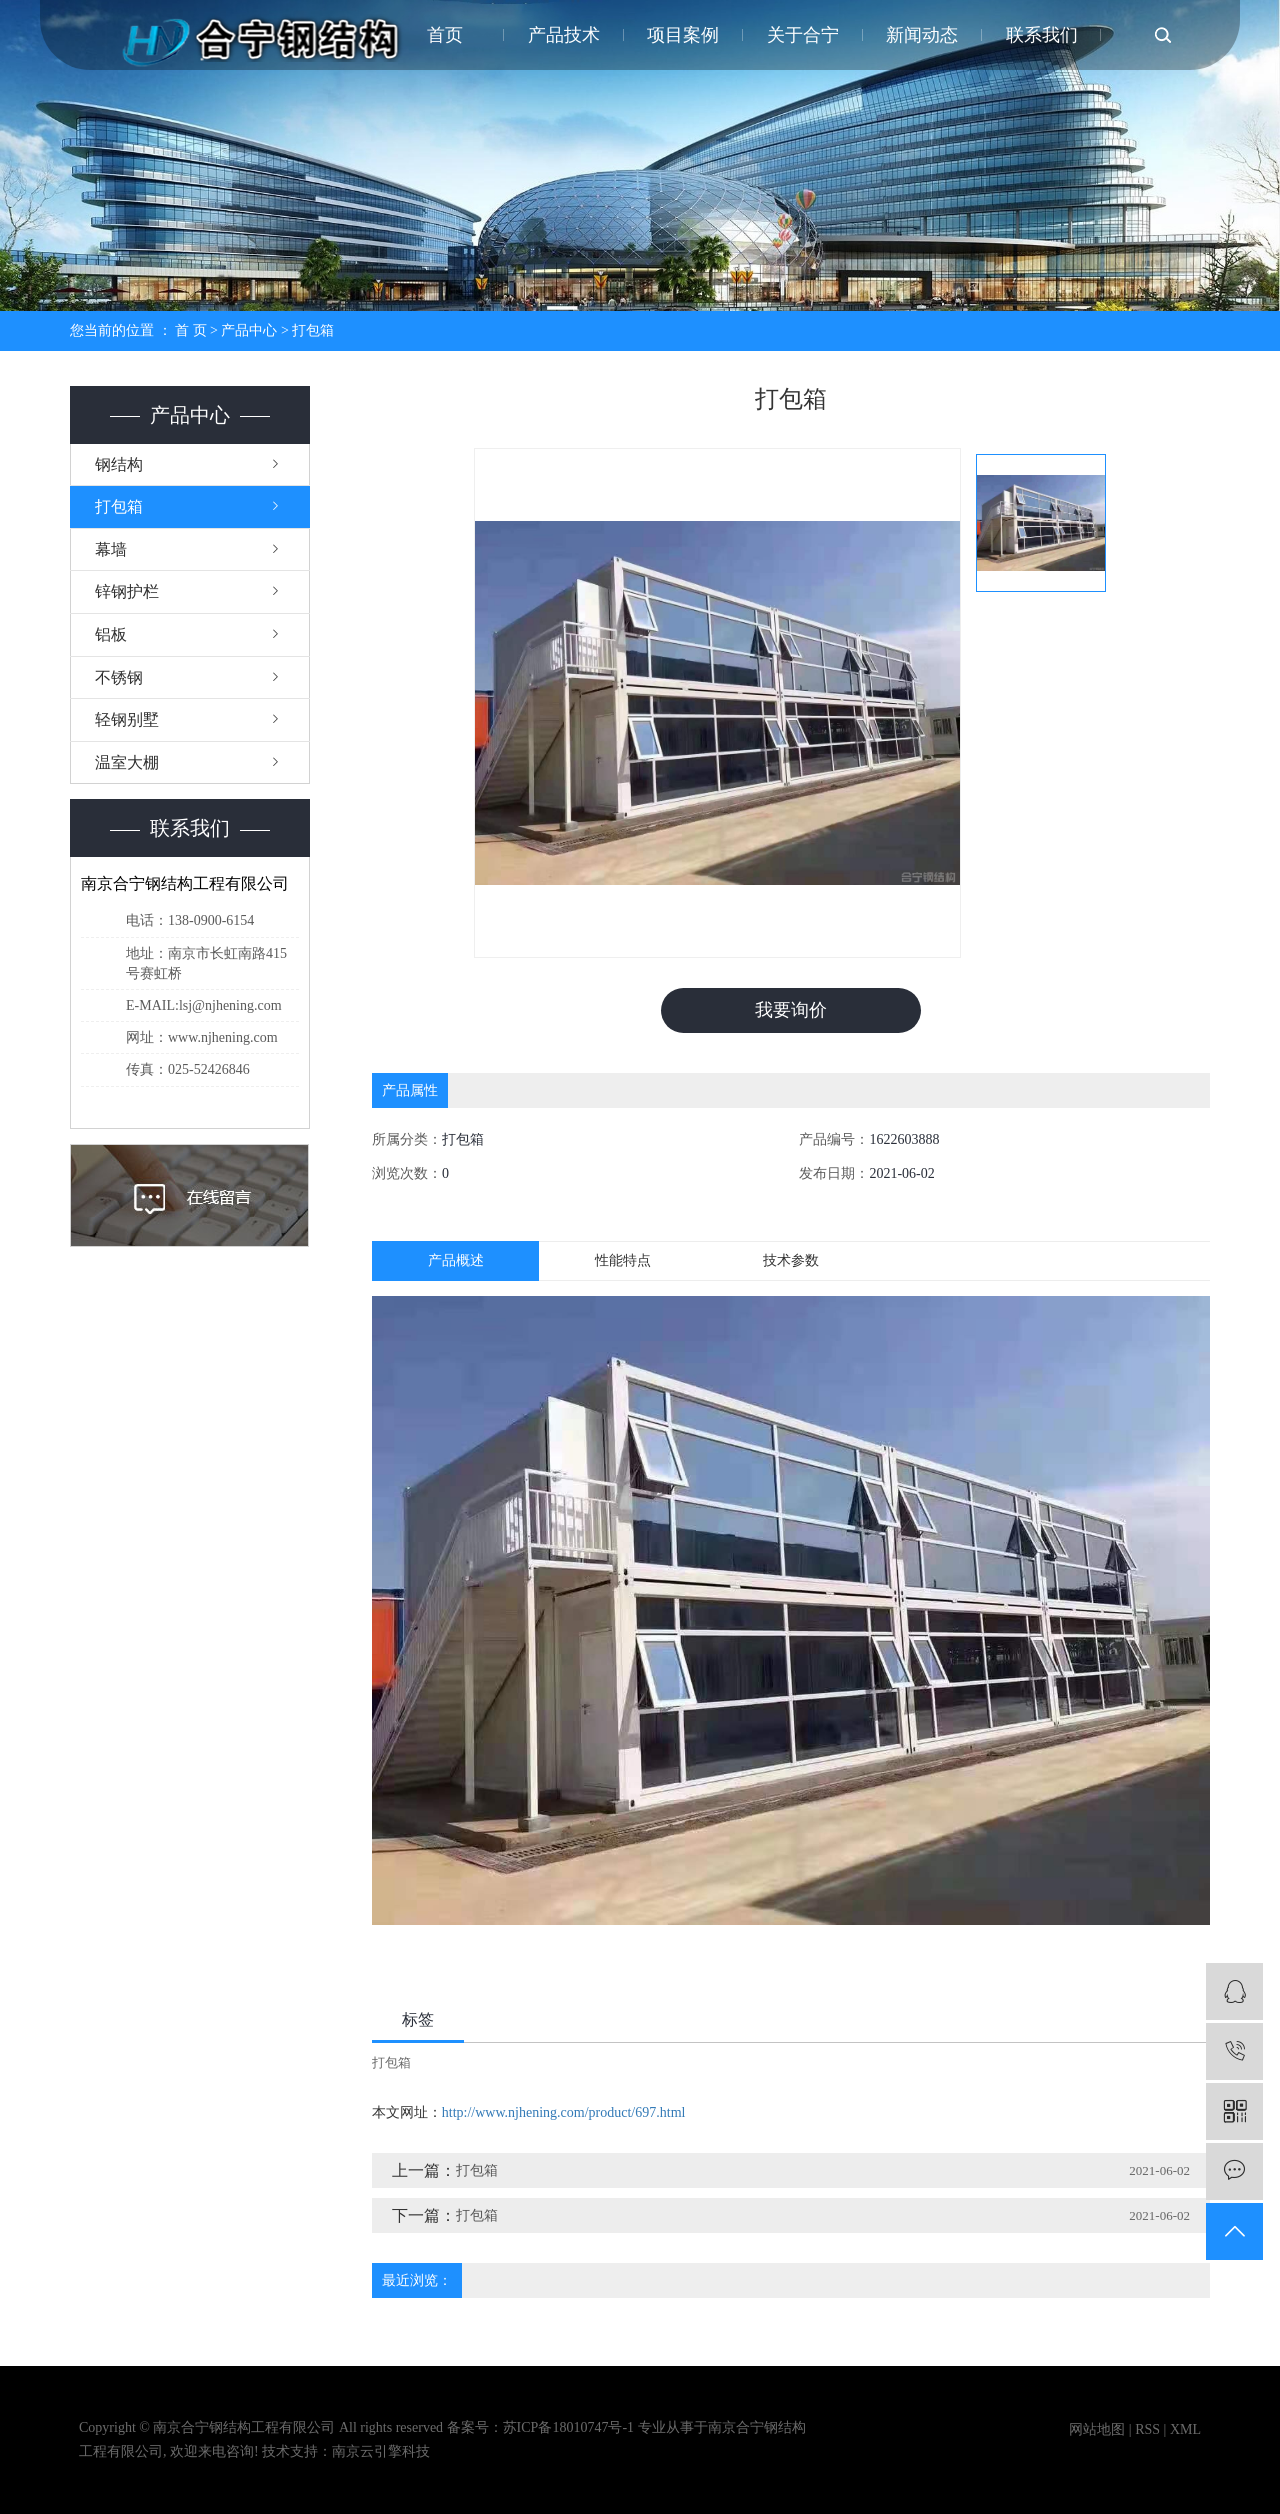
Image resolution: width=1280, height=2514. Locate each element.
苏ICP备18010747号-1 (568, 2427)
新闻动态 (922, 35)
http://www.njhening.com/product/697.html (564, 2112)
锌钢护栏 (127, 591)
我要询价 (791, 1010)
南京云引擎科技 (381, 2451)
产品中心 (249, 330)
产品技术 (564, 35)
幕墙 (111, 549)
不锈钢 (119, 677)
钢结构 (119, 464)
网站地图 (1097, 2429)
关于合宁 (803, 35)
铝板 (111, 634)
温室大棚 (127, 762)
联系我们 (1042, 35)
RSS (1147, 2429)
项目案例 (683, 35)
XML (1185, 2429)
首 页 (191, 330)
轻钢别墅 (127, 719)
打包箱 (313, 330)
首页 (445, 35)
